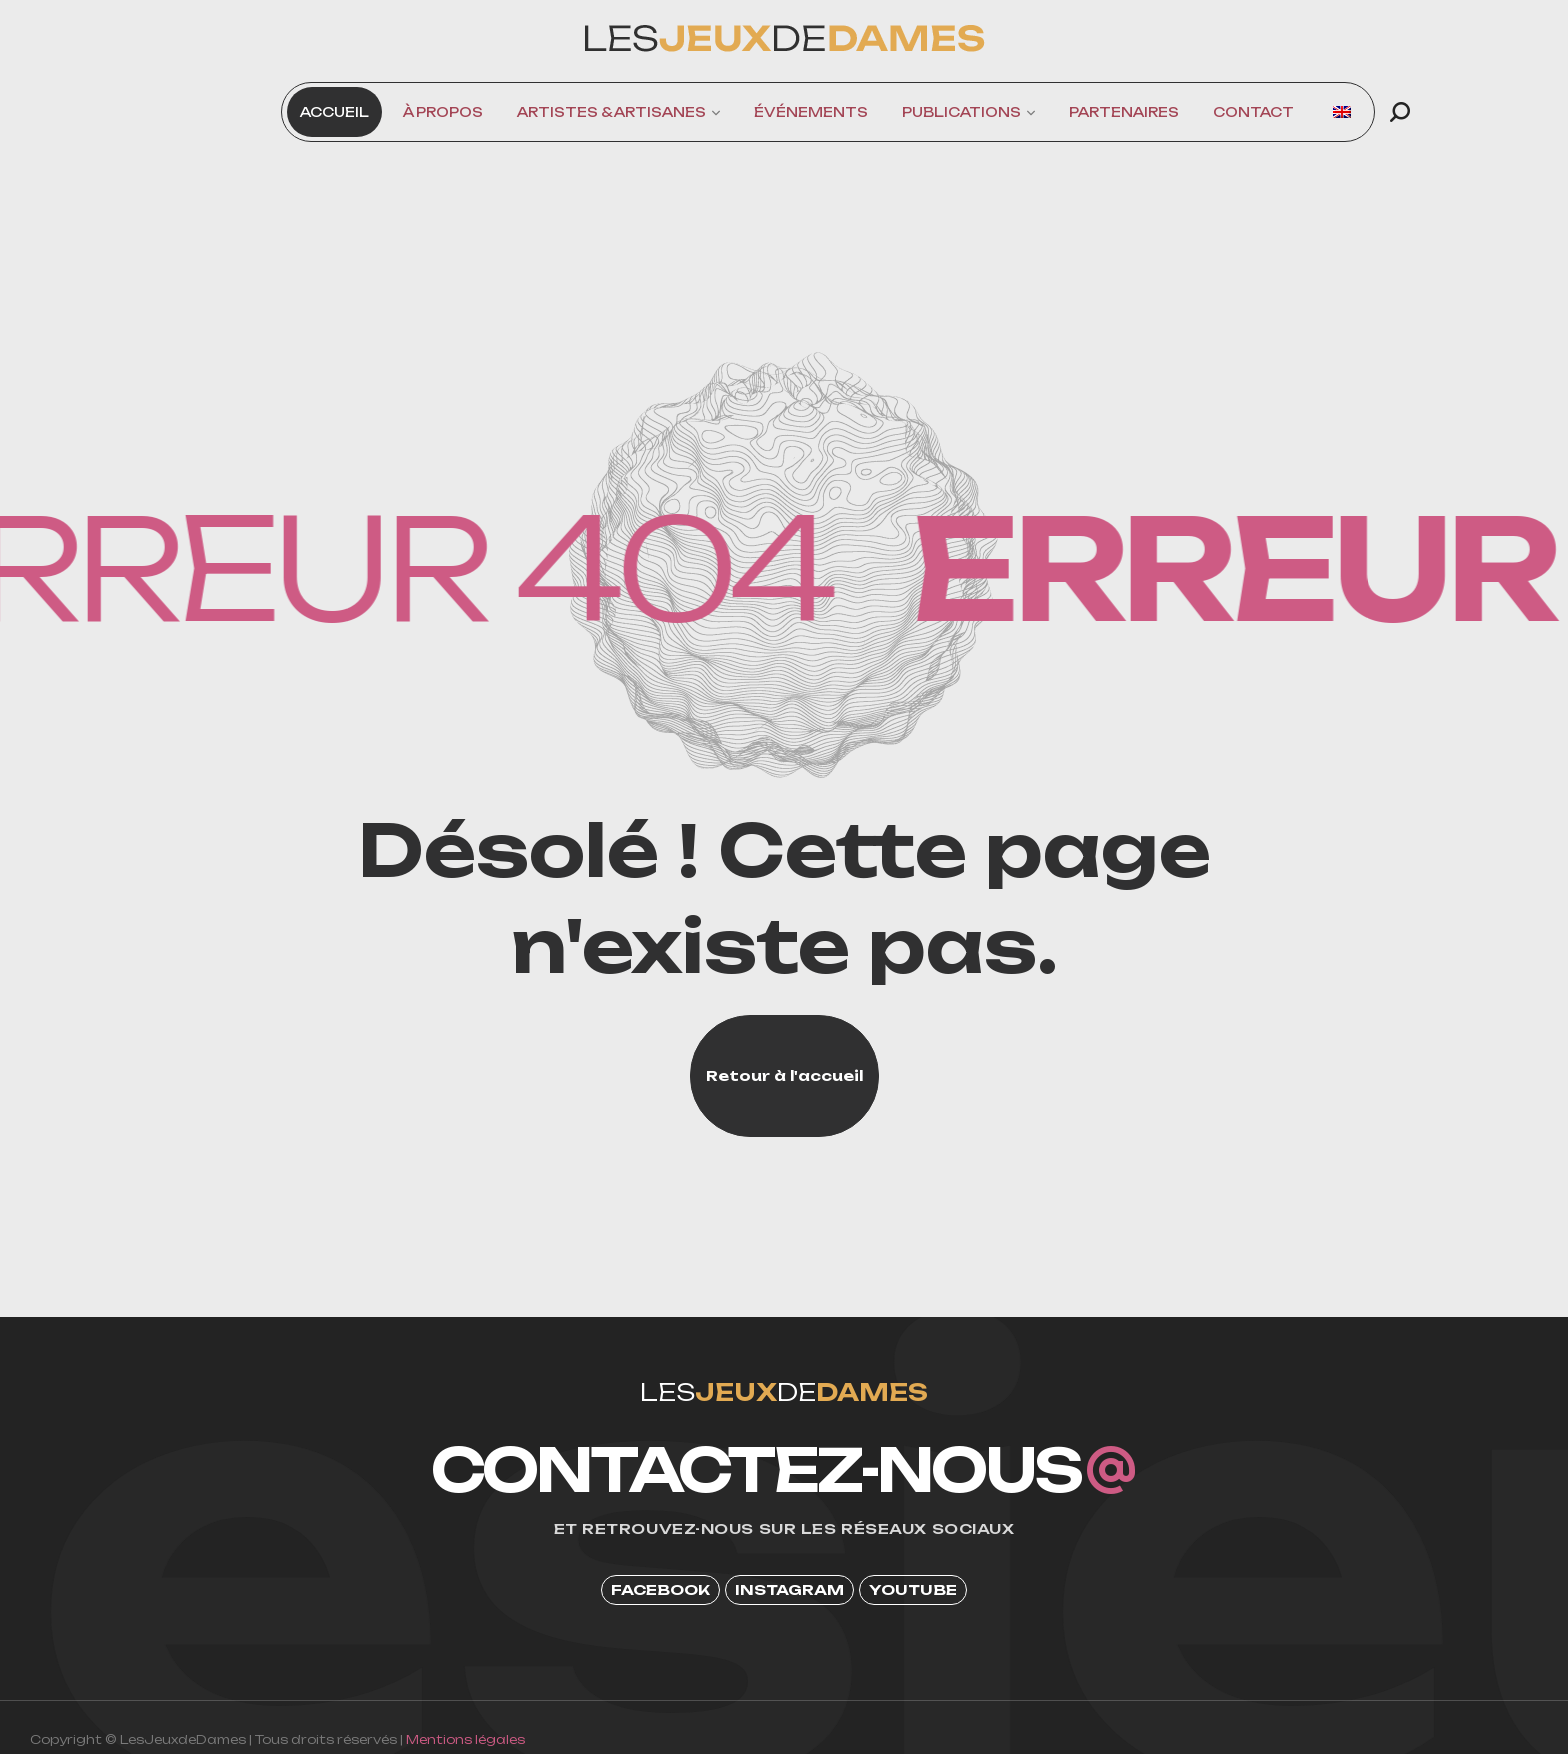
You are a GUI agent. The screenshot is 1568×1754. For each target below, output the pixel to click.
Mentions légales (465, 1739)
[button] (1400, 112)
